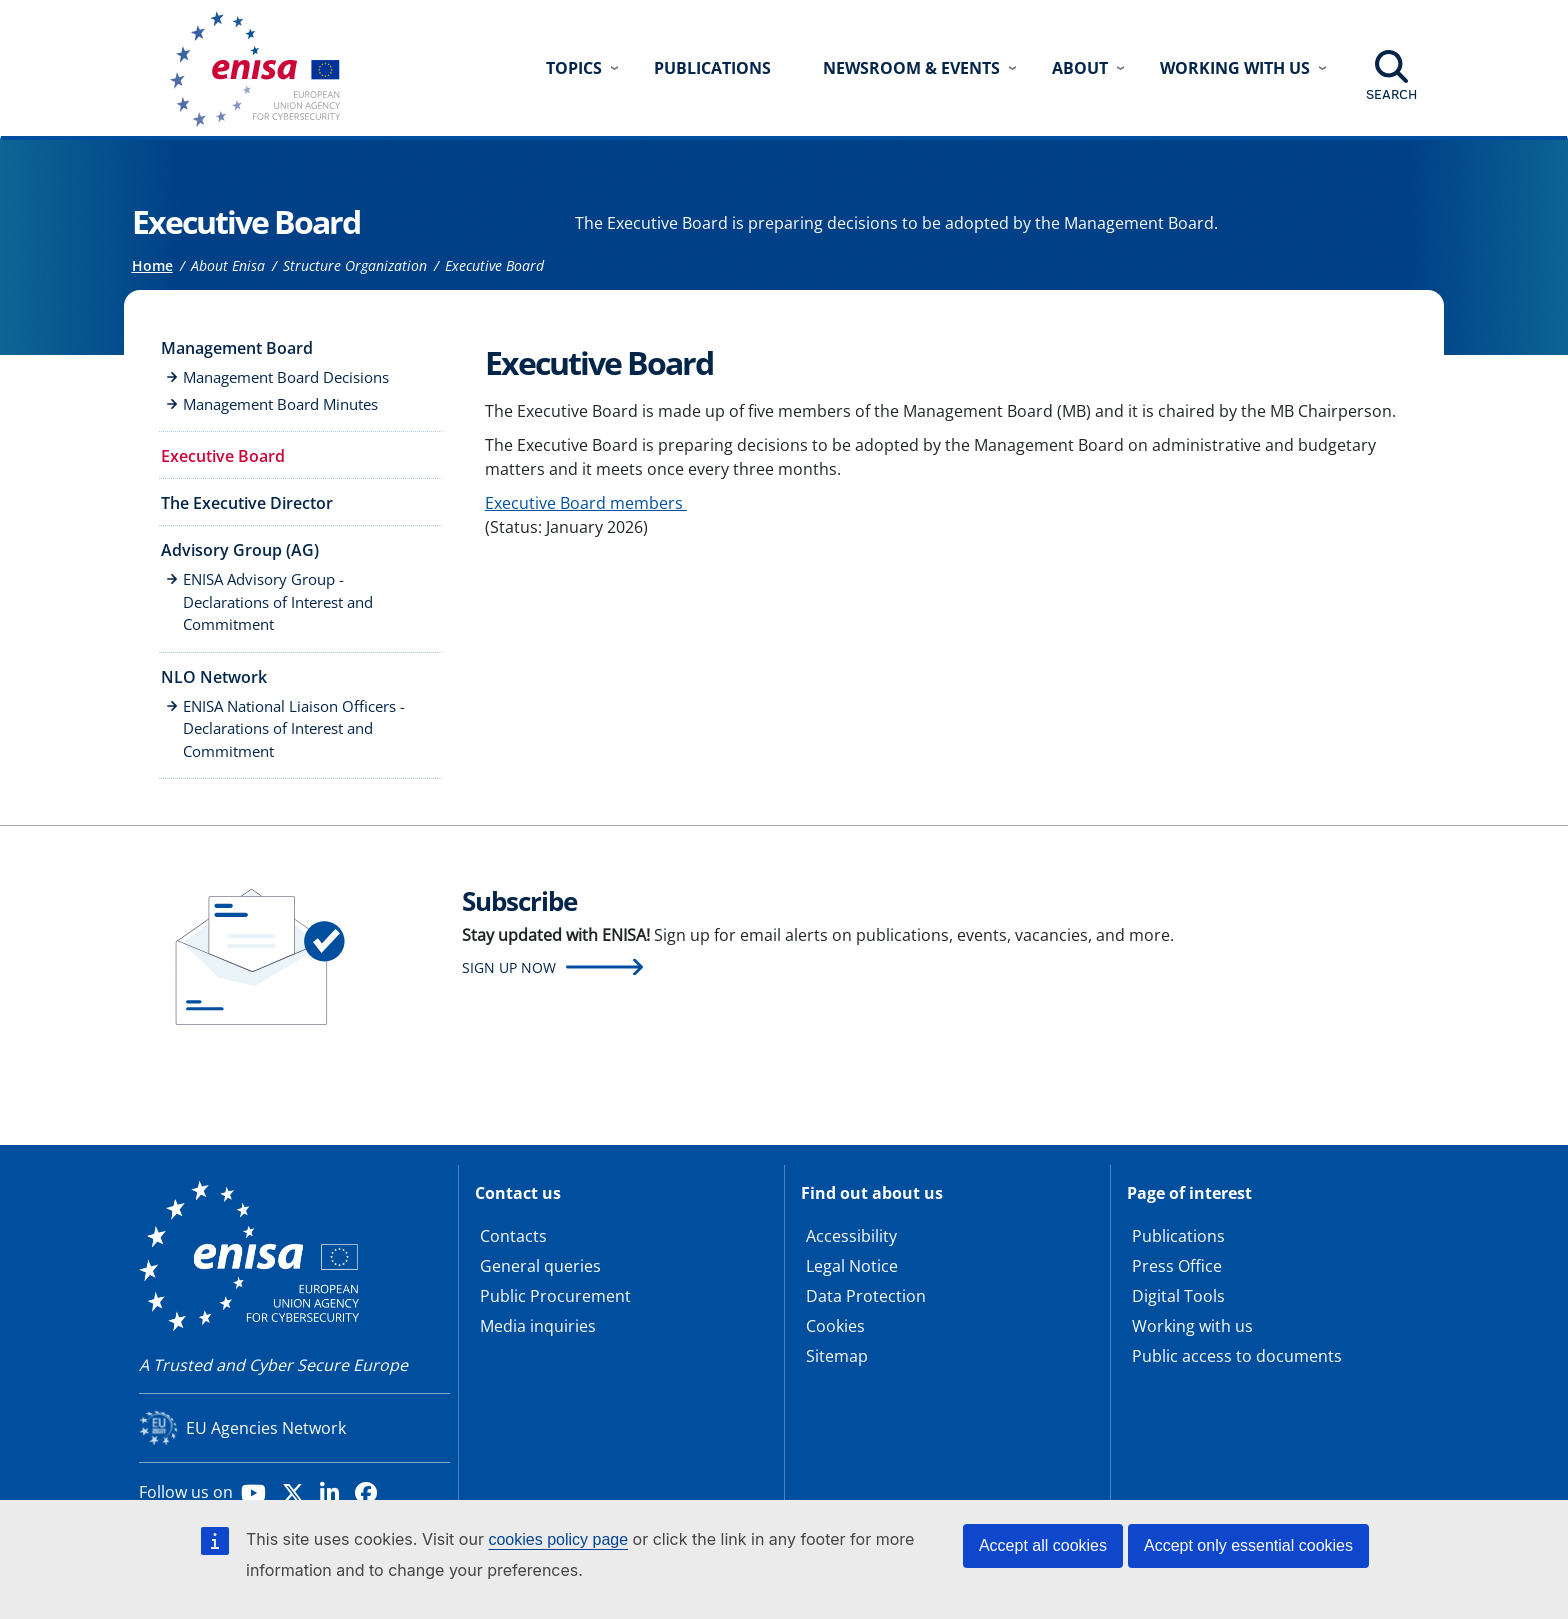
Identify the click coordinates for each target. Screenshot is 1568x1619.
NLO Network (214, 677)
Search (1391, 94)
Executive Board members (586, 503)
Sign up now (509, 967)
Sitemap (837, 1356)
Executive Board (223, 456)
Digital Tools (1178, 1296)
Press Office (1177, 1266)
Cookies (835, 1326)
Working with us (1192, 1326)
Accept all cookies (1043, 1545)
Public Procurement (555, 1296)
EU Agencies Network (266, 1428)
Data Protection (866, 1296)
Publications (712, 68)
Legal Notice (852, 1266)
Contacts (513, 1236)
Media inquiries (538, 1326)
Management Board (237, 348)
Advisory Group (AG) (240, 550)
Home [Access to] (152, 265)
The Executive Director (247, 503)
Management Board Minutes (280, 404)
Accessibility (851, 1236)
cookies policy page (558, 1539)
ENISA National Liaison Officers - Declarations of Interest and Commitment (294, 728)
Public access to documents (1237, 1356)
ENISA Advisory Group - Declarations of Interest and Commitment (278, 601)
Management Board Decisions (286, 377)
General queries (540, 1266)
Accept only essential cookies (1248, 1545)
